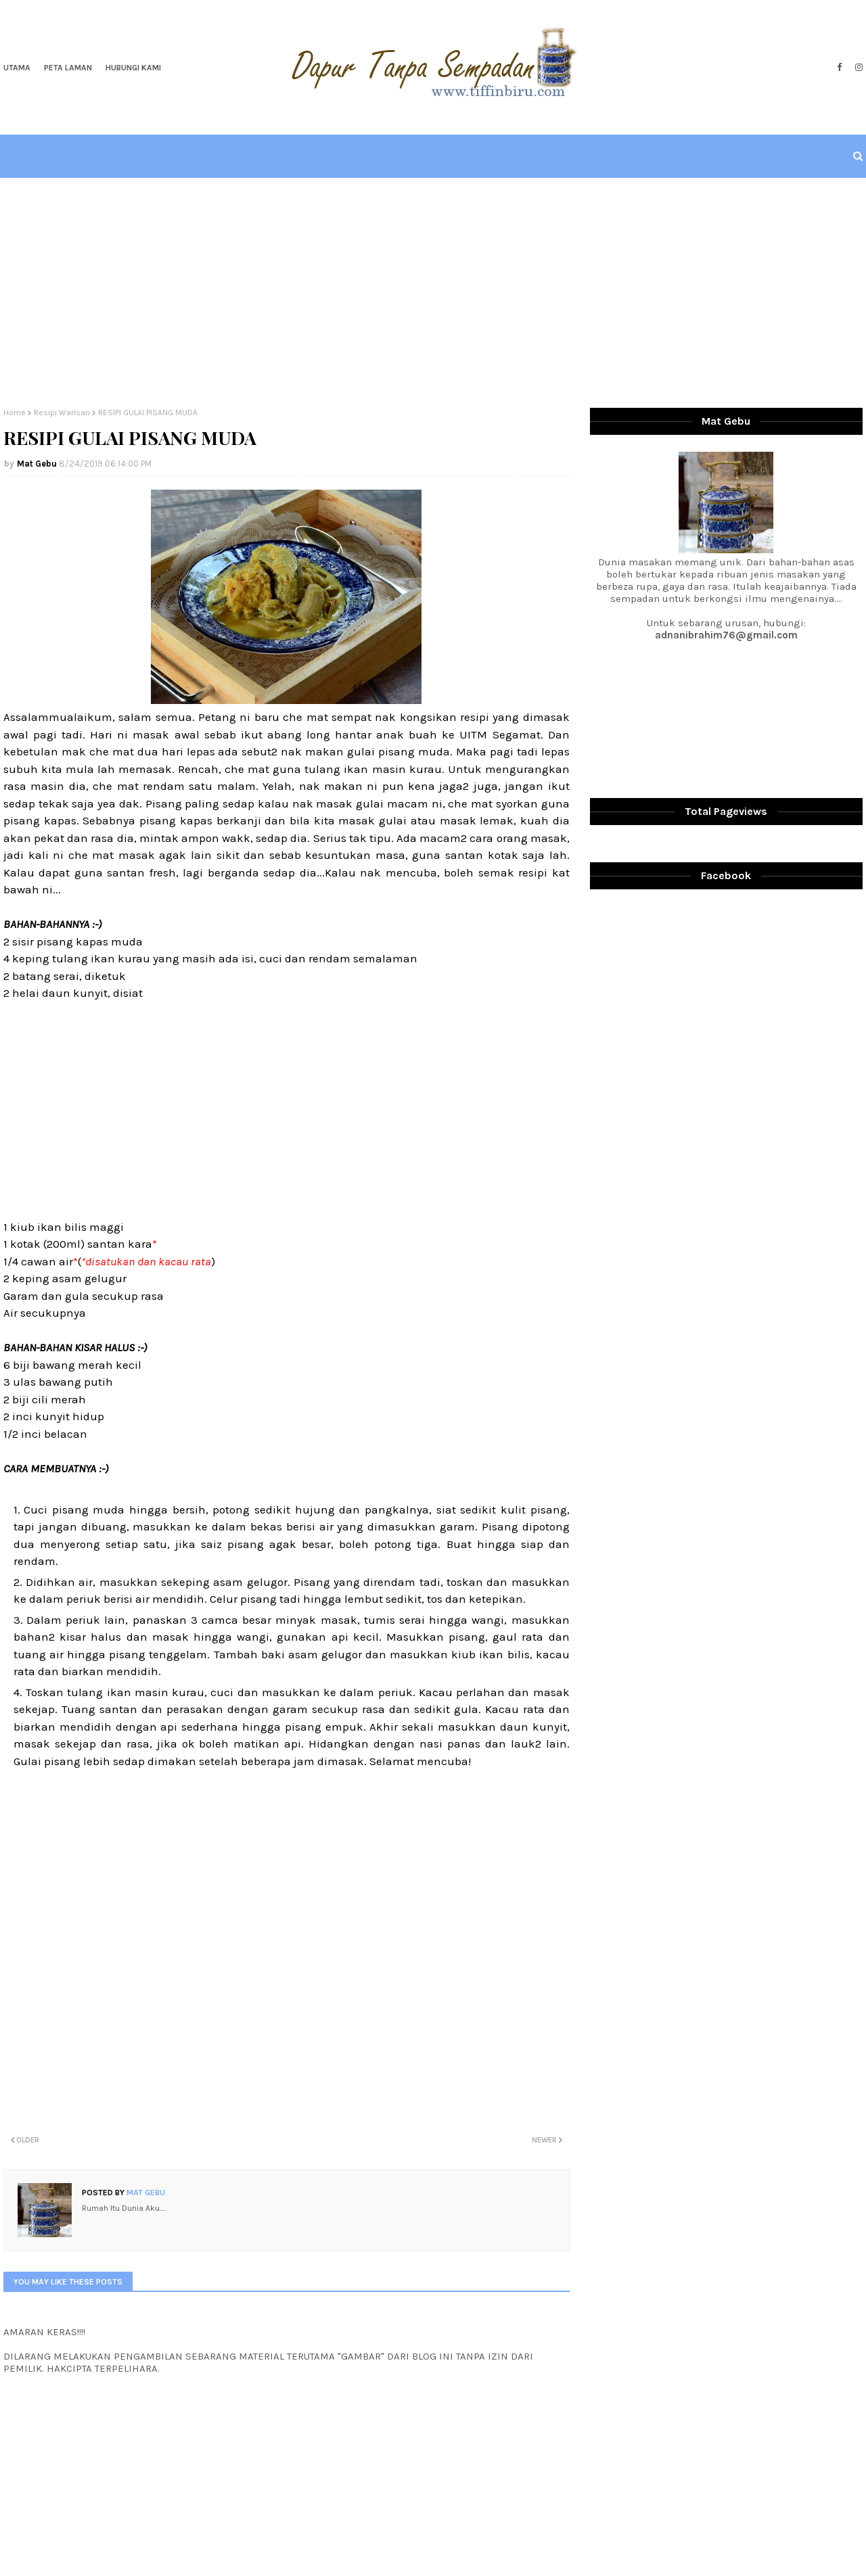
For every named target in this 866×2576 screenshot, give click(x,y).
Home (14, 412)
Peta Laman (68, 67)
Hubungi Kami (133, 67)
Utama (16, 67)
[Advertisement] (433, 293)
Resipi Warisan (62, 412)
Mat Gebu (37, 464)
